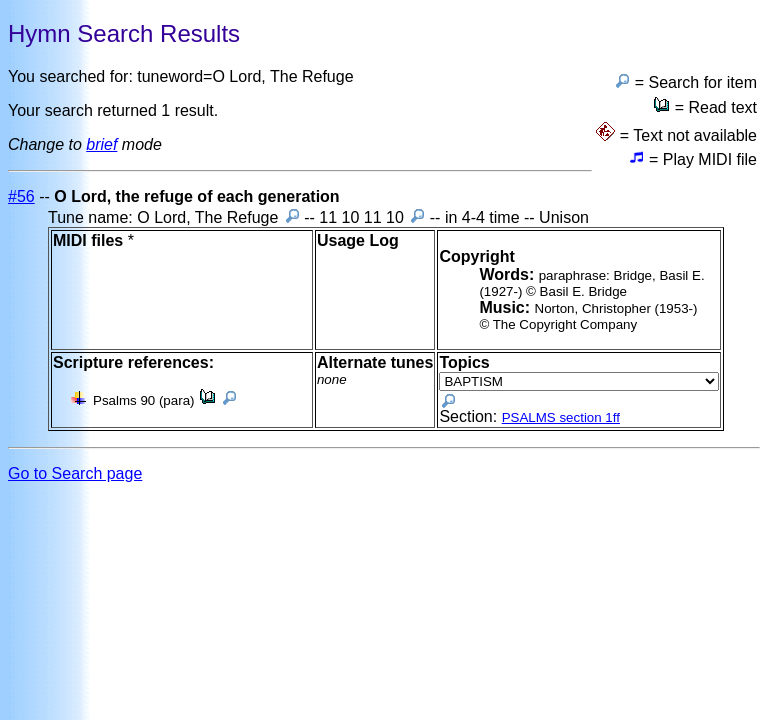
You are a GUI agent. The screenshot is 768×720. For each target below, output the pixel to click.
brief (101, 144)
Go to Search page (75, 473)
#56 (21, 196)
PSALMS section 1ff (561, 417)
